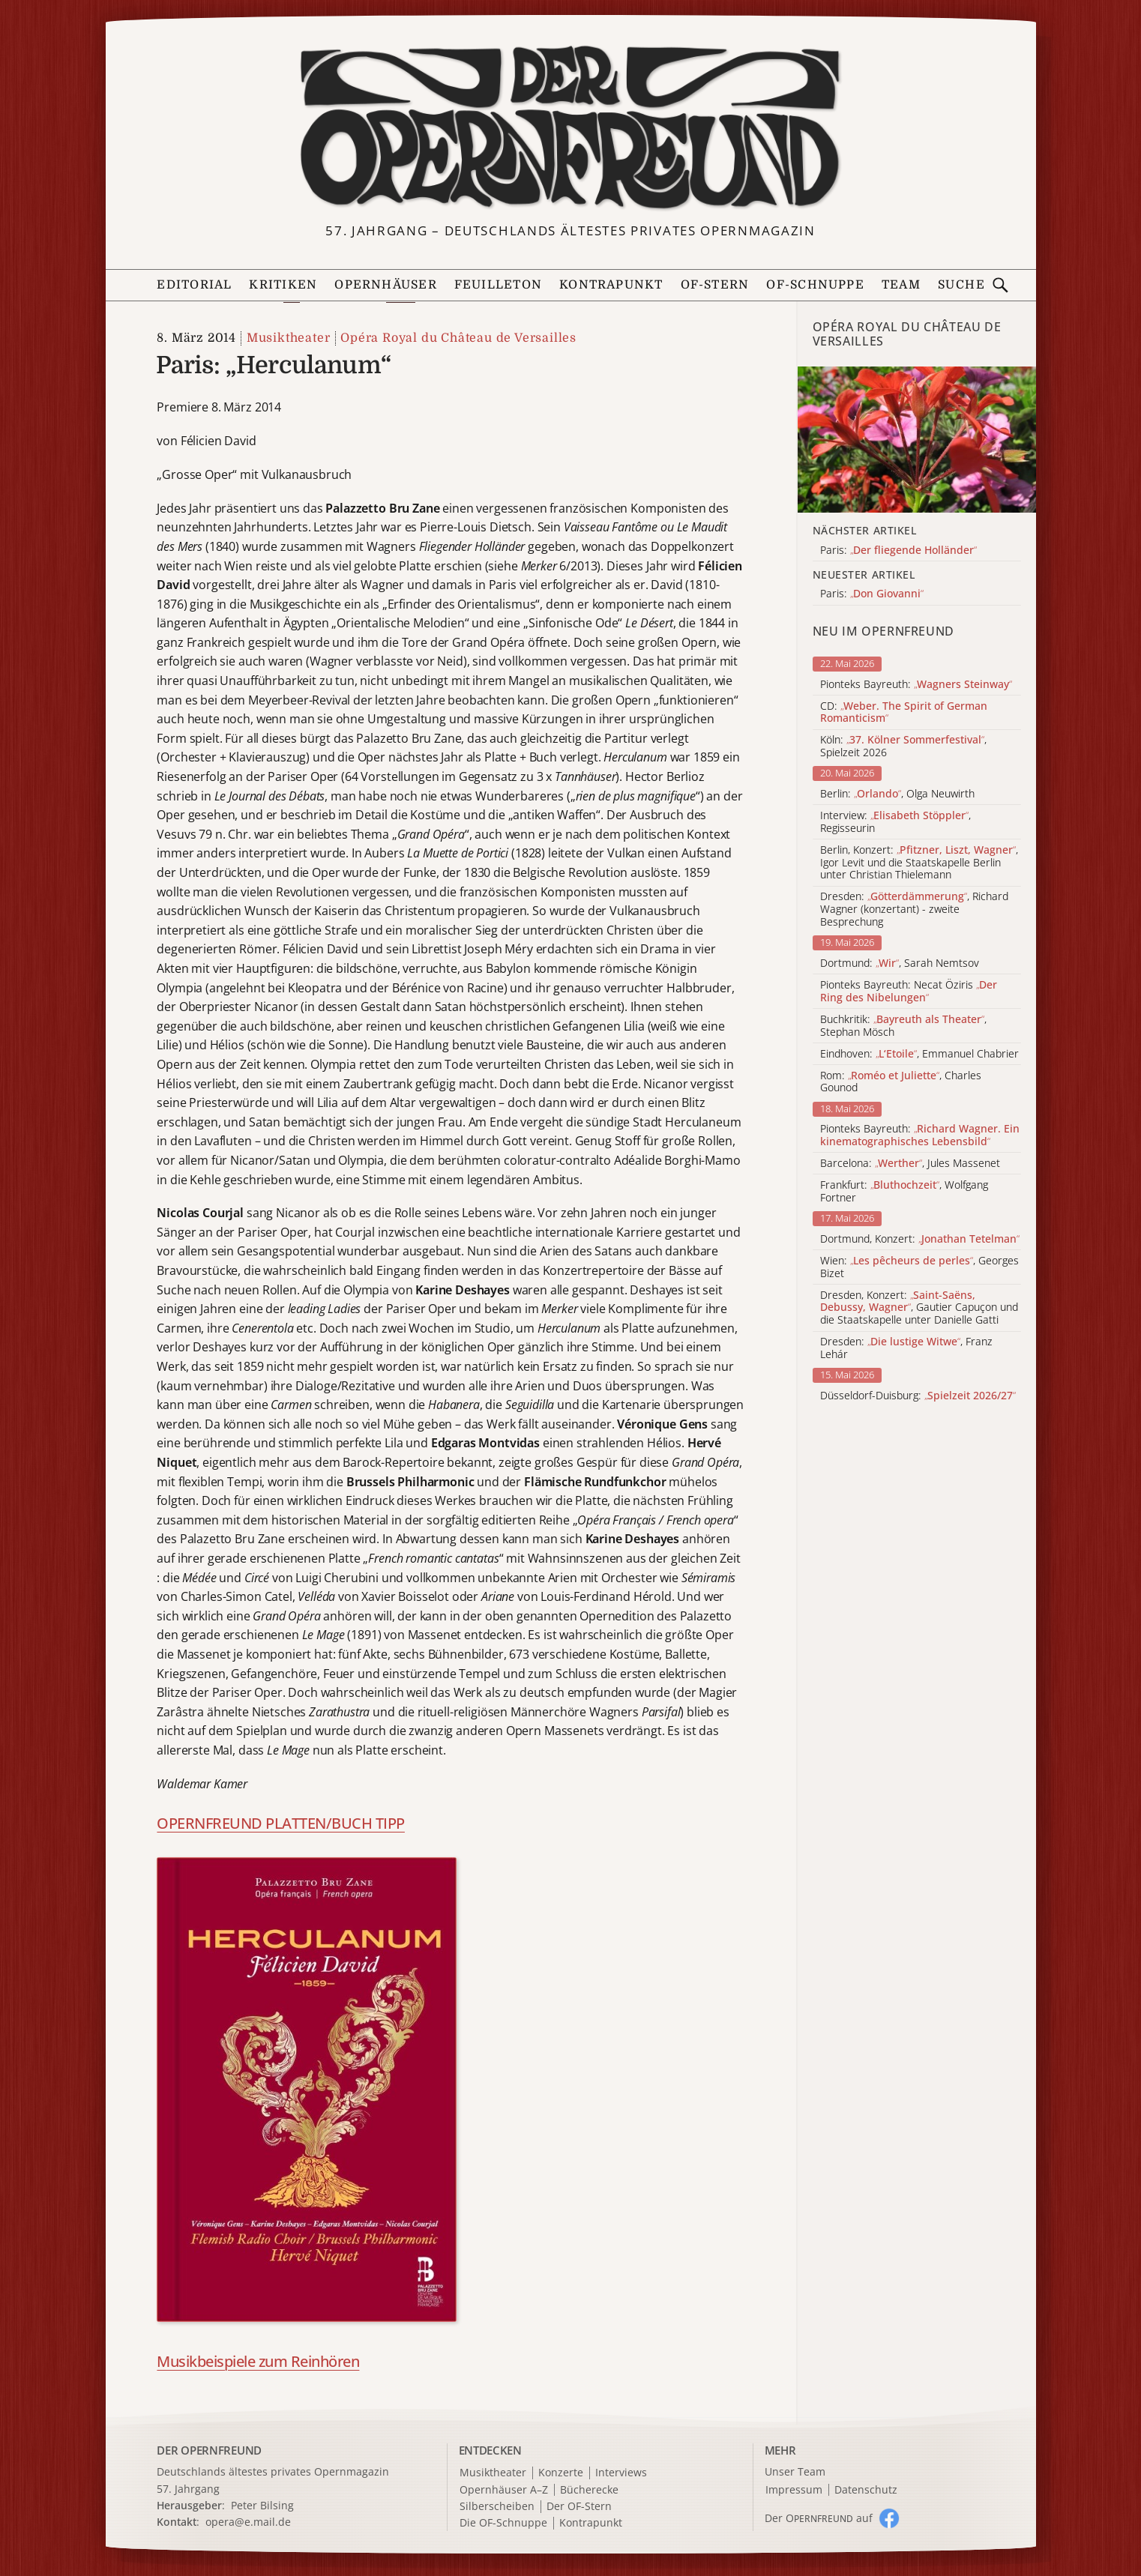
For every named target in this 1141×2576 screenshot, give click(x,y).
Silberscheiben (497, 2506)
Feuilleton (498, 285)
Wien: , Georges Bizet (919, 1267)
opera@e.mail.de (248, 2522)
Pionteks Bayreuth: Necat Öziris (908, 991)
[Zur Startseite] (570, 128)
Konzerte (560, 2473)
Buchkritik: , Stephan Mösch (903, 1026)
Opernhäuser (385, 285)
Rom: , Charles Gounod (900, 1082)
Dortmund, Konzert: (920, 1239)
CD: (903, 713)
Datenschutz (865, 2490)
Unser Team (795, 2471)
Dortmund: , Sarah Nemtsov (899, 963)
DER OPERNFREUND (209, 2450)
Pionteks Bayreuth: (916, 684)
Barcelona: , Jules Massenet (910, 1163)
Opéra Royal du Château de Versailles (458, 338)
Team (901, 285)
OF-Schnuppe (815, 285)
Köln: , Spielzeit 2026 (903, 746)
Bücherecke (589, 2490)
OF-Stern (715, 285)
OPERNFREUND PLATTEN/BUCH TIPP (281, 1823)
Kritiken (283, 285)
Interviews (621, 2473)
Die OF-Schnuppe (503, 2523)
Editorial (194, 285)
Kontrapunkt (611, 285)
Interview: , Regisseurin (895, 822)
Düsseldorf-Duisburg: (918, 1396)
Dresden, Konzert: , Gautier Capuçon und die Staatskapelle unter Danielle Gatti (919, 1308)
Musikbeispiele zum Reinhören (258, 2361)
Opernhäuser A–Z (504, 2490)
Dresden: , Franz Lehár (906, 1348)
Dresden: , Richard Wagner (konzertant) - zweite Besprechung (914, 909)
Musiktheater (289, 338)
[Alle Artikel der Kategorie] (917, 440)
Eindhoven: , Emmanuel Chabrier (919, 1054)
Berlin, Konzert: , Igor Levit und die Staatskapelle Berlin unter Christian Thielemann (919, 862)
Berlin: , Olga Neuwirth (897, 794)
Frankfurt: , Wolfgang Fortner (904, 1191)
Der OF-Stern (579, 2506)
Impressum (793, 2490)
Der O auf (819, 2518)
